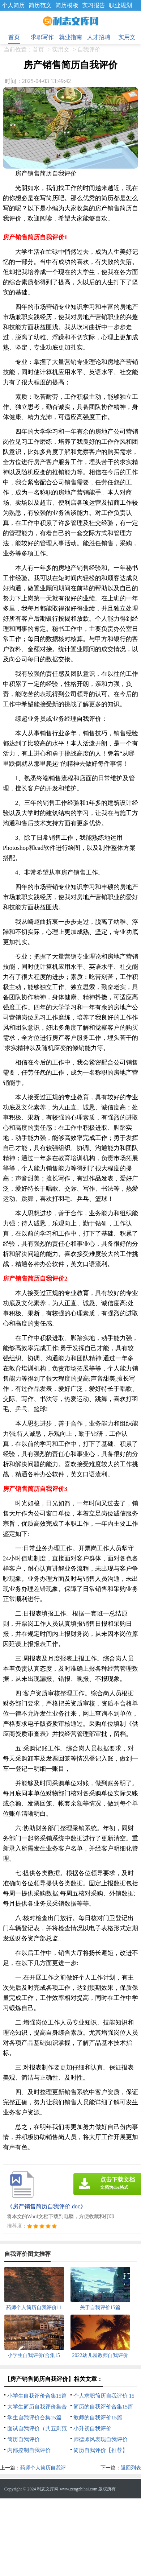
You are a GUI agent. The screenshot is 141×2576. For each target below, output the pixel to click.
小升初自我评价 (92, 2428)
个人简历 (13, 5)
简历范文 (40, 5)
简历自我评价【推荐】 (100, 2450)
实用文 (127, 37)
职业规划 (120, 5)
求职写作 (42, 37)
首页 (14, 37)
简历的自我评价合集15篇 (103, 2407)
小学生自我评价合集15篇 (37, 2396)
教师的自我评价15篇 (97, 2417)
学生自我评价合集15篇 (34, 2417)
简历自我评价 (23, 2439)
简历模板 (66, 5)
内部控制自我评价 (29, 2450)
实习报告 (93, 5)
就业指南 (70, 37)
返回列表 (131, 2467)
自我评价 (89, 49)
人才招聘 (98, 37)
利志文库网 (48, 2489)
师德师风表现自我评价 (100, 2439)
